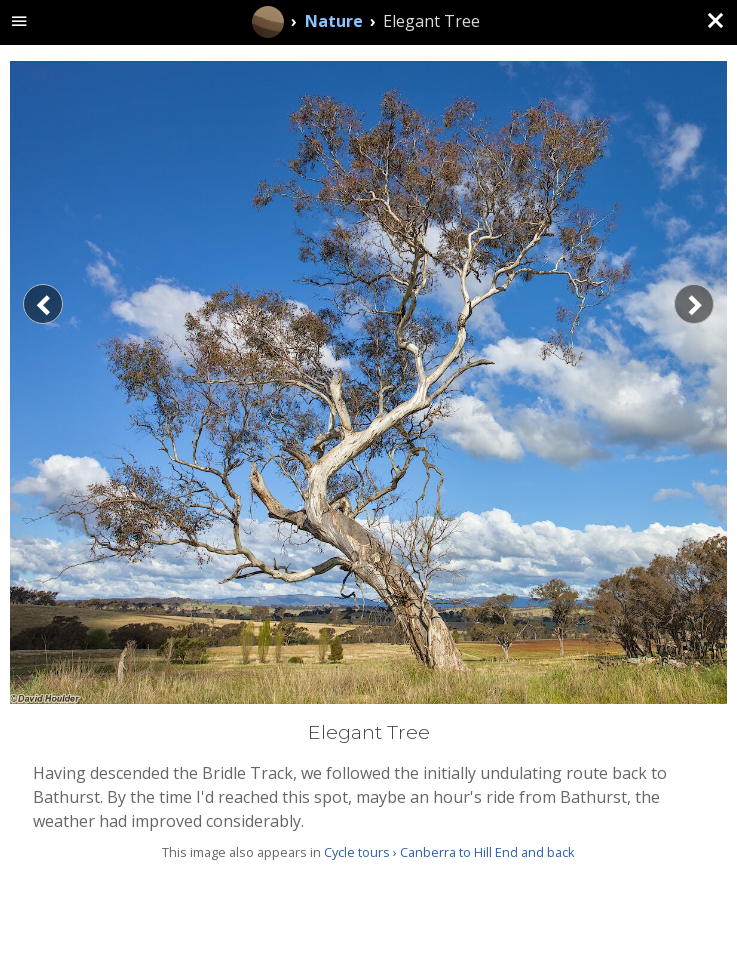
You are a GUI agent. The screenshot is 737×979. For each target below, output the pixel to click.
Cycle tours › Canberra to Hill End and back (449, 852)
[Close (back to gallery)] (715, 22)
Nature (334, 21)
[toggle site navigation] (19, 22)
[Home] (268, 22)
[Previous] (43, 304)
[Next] (694, 304)
